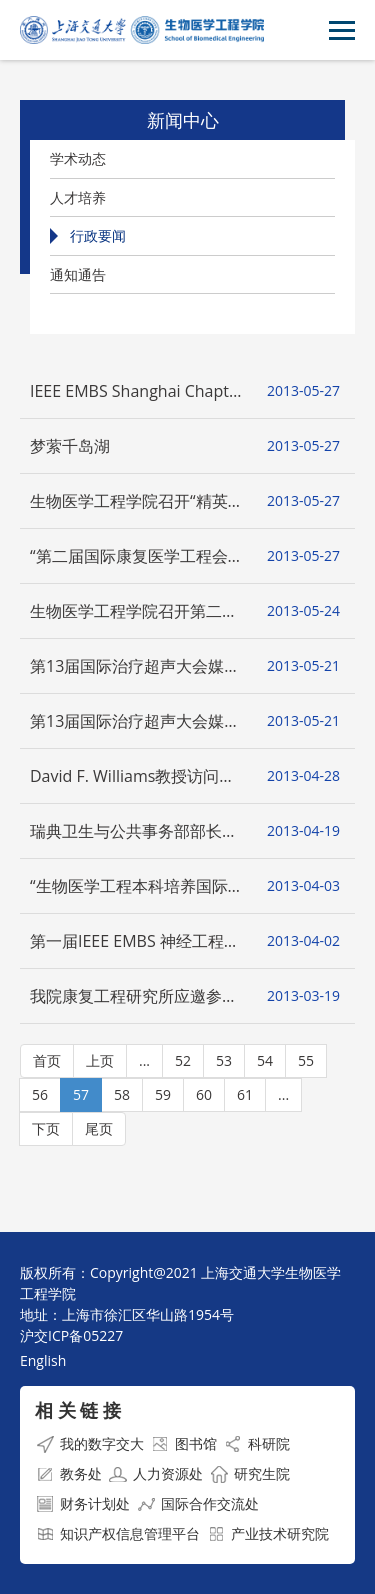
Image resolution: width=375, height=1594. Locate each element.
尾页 (99, 1128)
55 (306, 1060)
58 (122, 1094)
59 (163, 1094)
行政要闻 (98, 235)
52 (183, 1060)
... (144, 1060)
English (43, 1360)
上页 (100, 1060)
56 (40, 1094)
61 (245, 1094)
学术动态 (78, 158)
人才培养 (78, 197)
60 (204, 1094)
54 (265, 1060)
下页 (46, 1128)
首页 (47, 1060)
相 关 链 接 (78, 1410)
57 (81, 1094)
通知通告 (78, 274)
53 (224, 1060)
